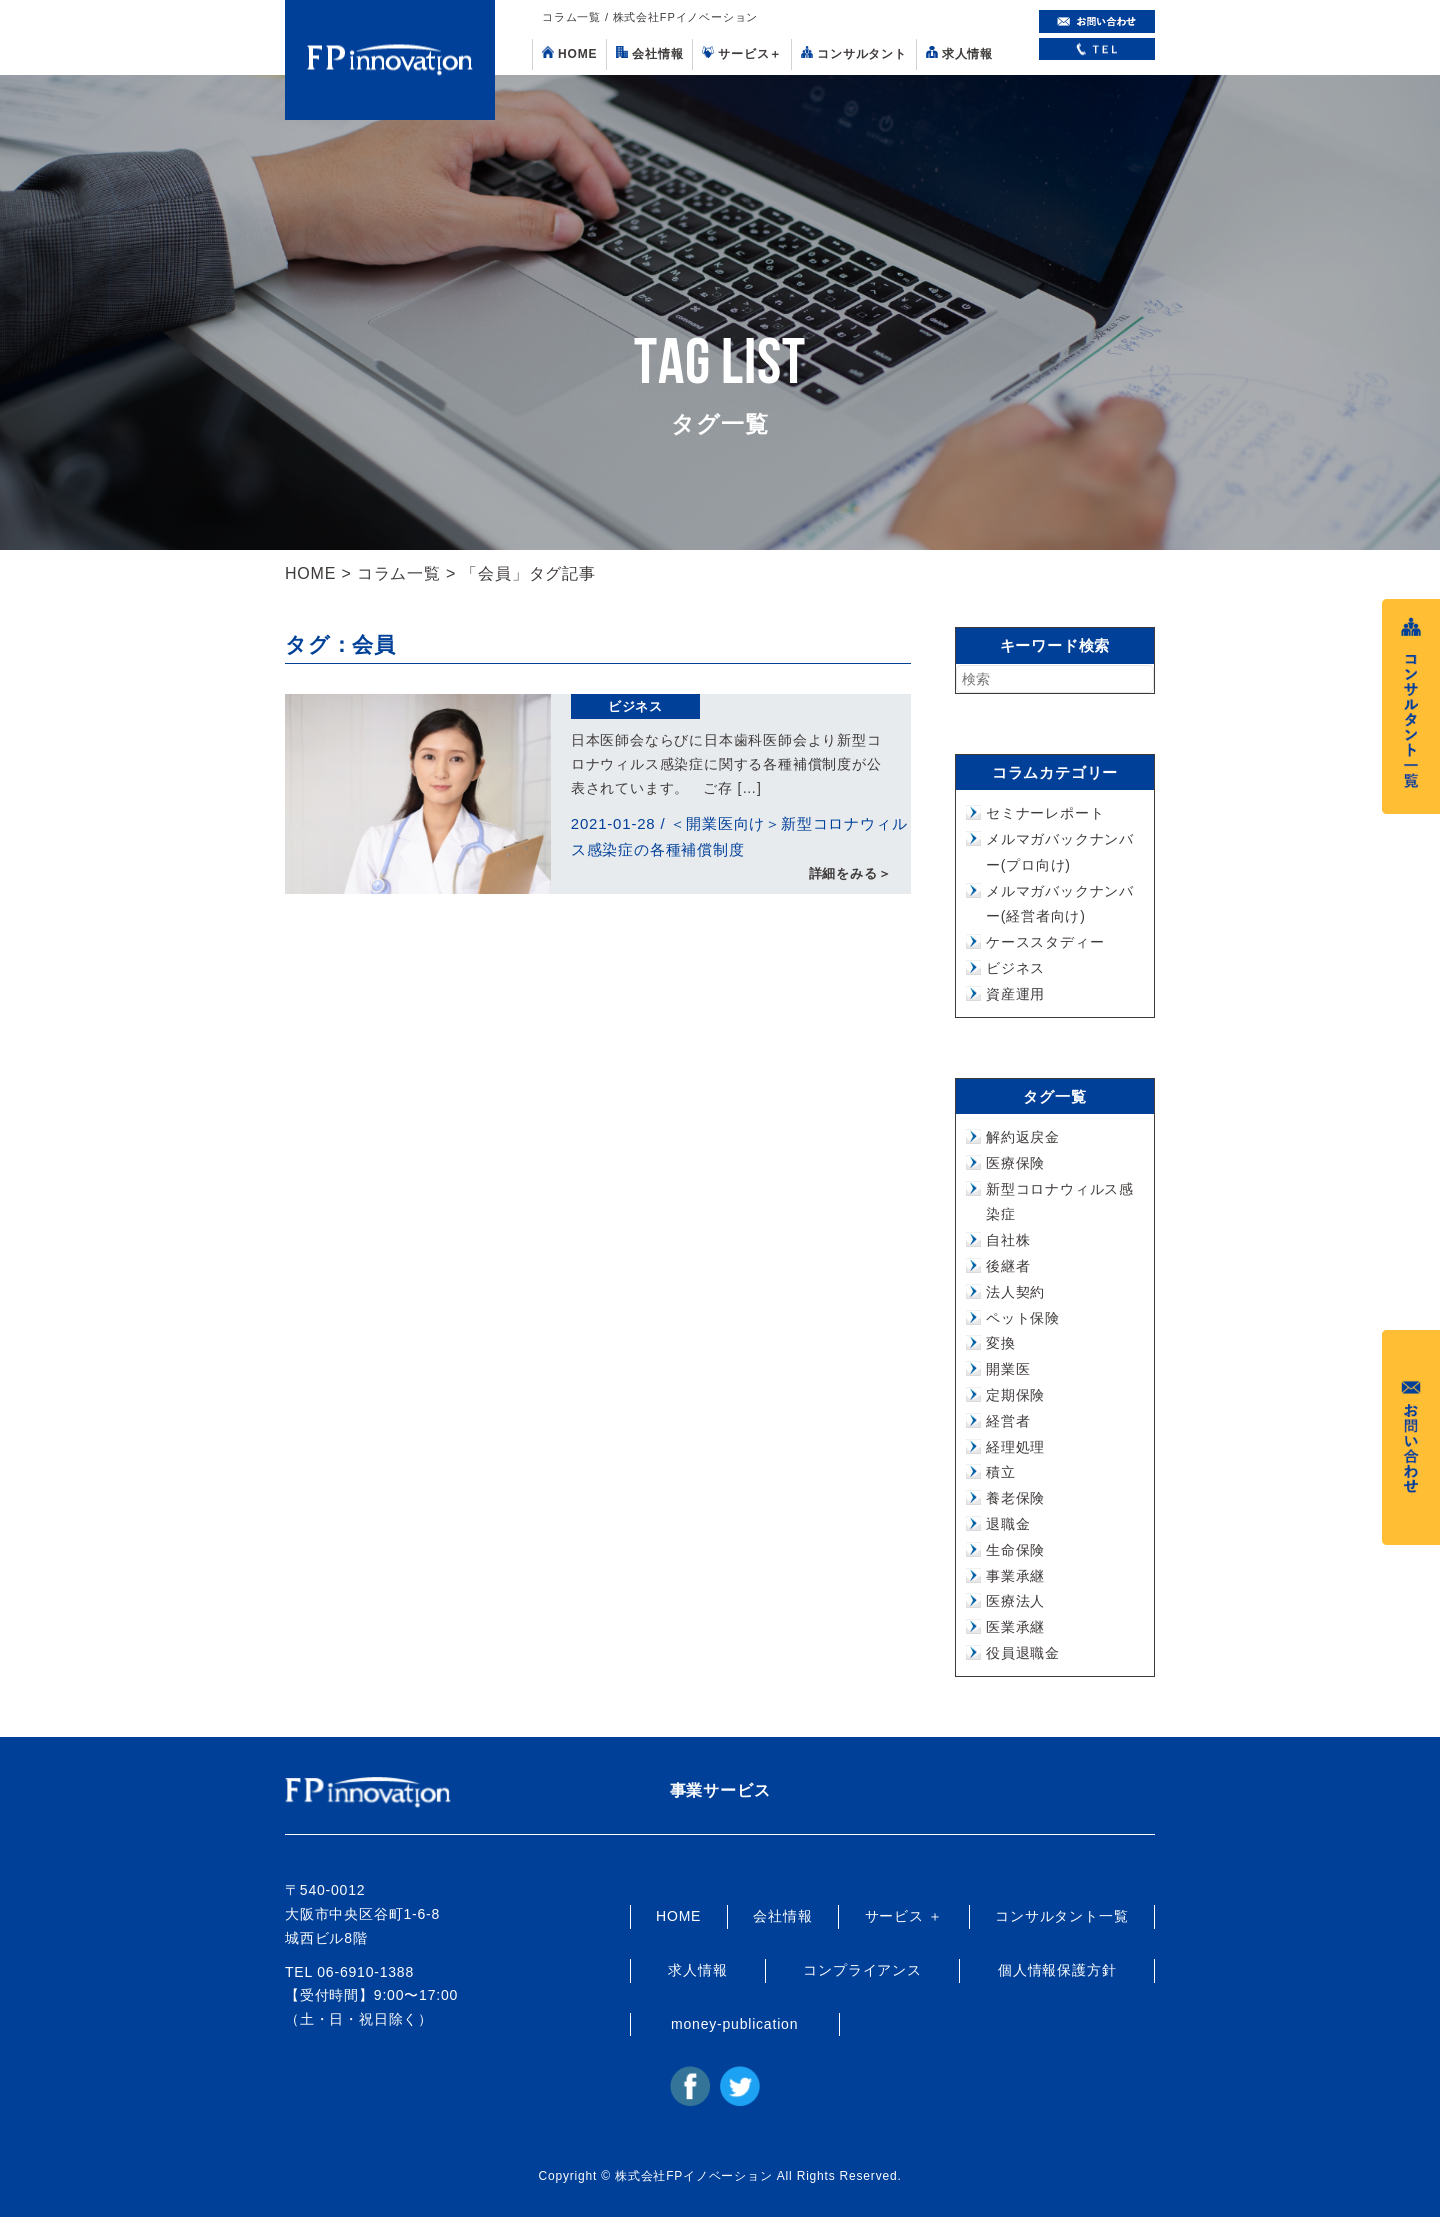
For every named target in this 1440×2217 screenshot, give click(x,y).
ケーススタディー (1045, 942)
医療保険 (1015, 1163)
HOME (569, 53)
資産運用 (1015, 994)
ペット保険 (1023, 1318)
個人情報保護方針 (1057, 1970)
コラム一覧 (399, 573)
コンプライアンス (862, 1970)
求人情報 (959, 53)
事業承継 (1015, 1576)
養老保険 (1015, 1498)
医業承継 (1015, 1627)
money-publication (734, 2024)
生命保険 (1015, 1550)
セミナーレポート (1045, 813)
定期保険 (1015, 1395)
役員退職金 (1023, 1653)
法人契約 (1015, 1292)
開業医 (1008, 1369)
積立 (1001, 1472)
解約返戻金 (1023, 1137)
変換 (1001, 1343)
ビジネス (635, 706)
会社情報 (649, 53)
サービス (742, 53)
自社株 (1008, 1240)
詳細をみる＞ (850, 874)
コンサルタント (854, 53)
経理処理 (1015, 1447)
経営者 (1008, 1421)
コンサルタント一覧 (1061, 1916)
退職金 (1008, 1524)
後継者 (1008, 1266)
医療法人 (1015, 1601)
